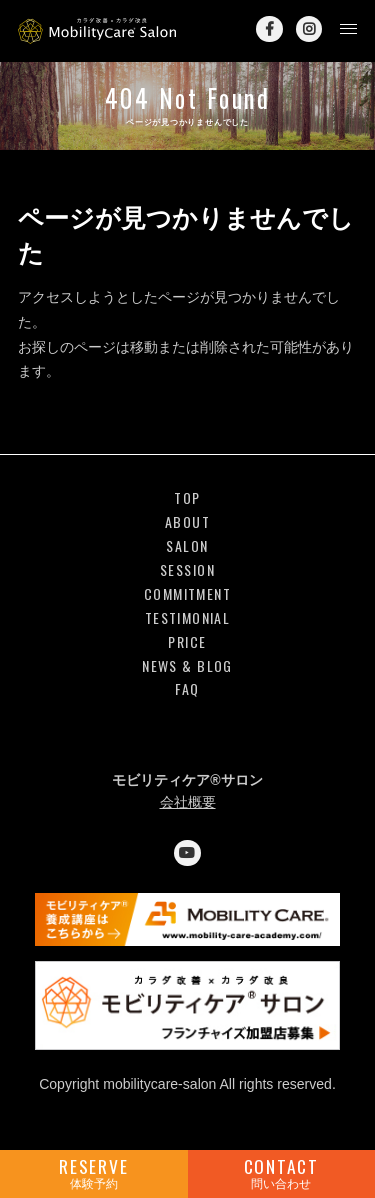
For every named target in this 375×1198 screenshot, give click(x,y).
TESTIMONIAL (187, 618)
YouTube (187, 853)
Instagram (309, 29)
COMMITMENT (187, 594)
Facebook (269, 29)
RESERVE (94, 1172)
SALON (187, 546)
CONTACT (282, 1172)
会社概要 (188, 802)
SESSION (187, 570)
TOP (187, 498)
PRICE (187, 642)
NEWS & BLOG (187, 666)
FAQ (187, 689)
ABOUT (187, 522)
